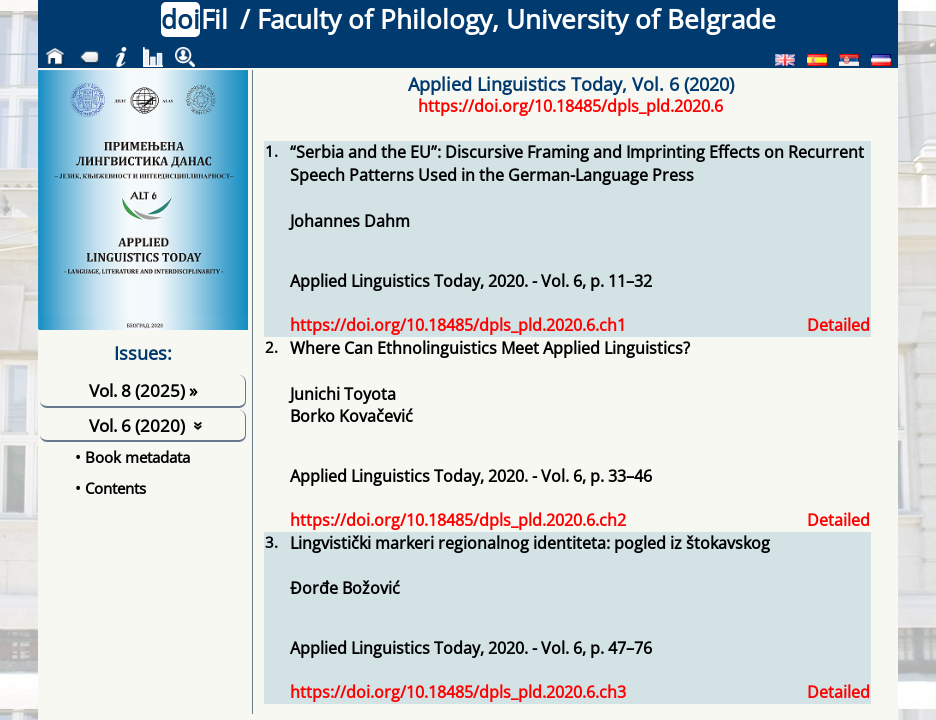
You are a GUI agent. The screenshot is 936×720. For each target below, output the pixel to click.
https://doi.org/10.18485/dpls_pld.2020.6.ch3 (458, 692)
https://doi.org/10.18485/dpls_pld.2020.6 (570, 106)
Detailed (838, 325)
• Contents (110, 488)
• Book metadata (132, 457)
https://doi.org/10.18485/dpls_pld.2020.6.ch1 (458, 325)
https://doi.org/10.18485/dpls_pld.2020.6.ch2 (458, 520)
